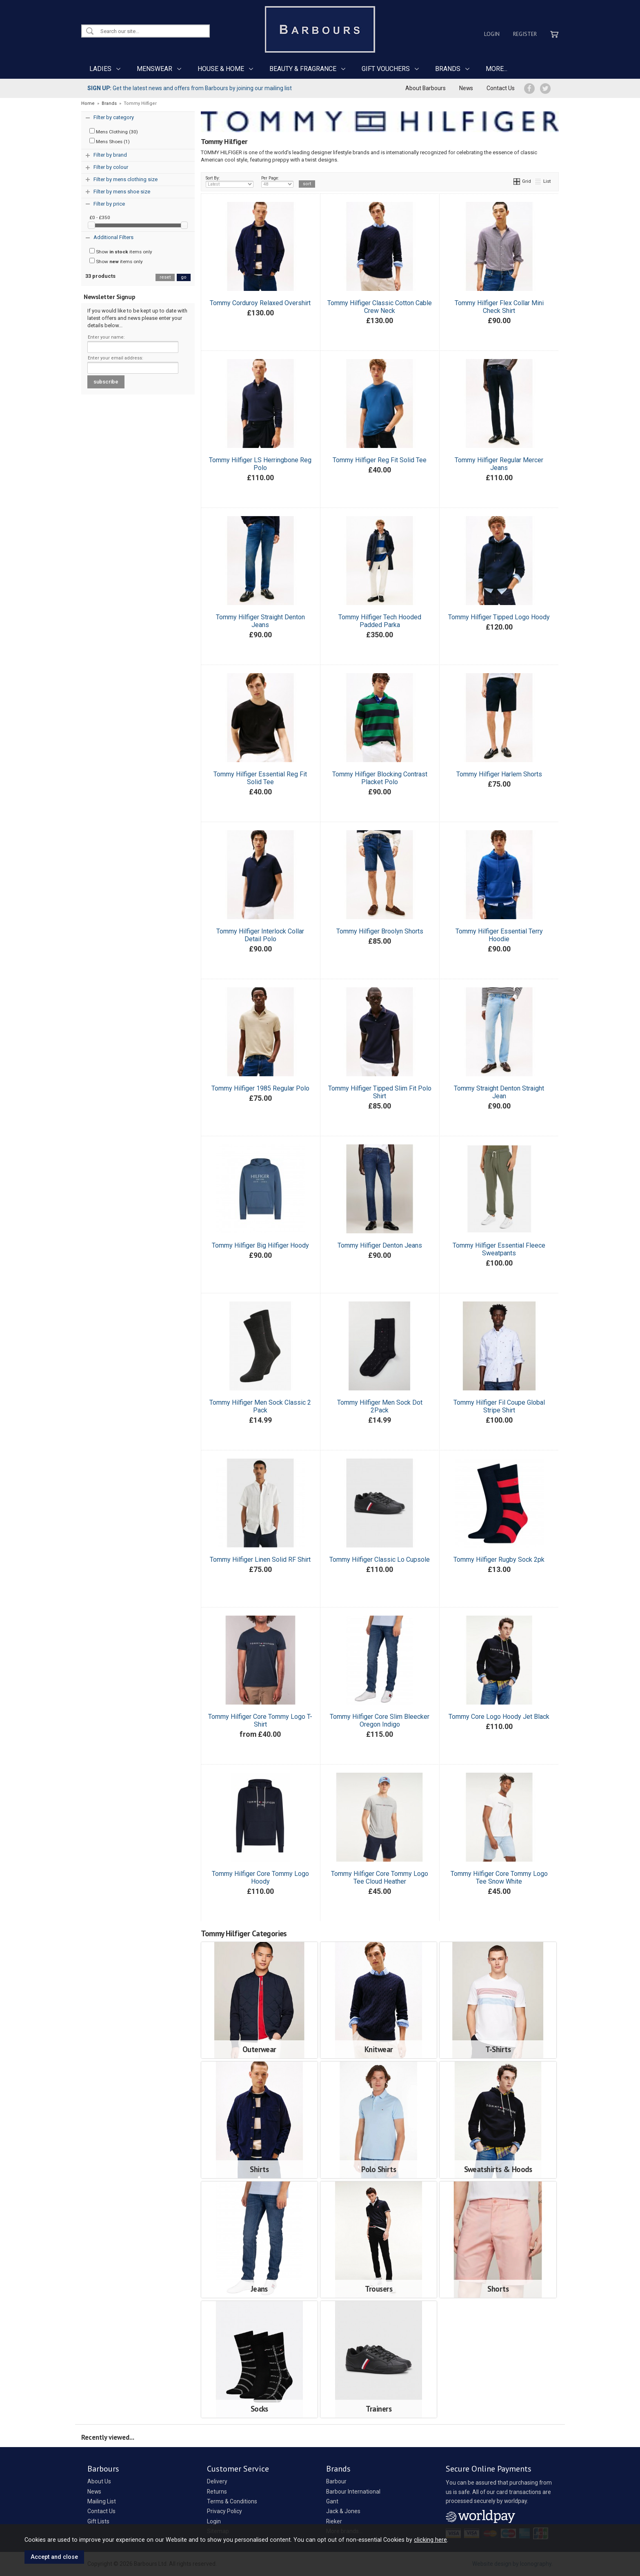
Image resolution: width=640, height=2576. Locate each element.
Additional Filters (113, 237)
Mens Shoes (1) (109, 141)
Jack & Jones (343, 2511)
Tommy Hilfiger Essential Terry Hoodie (499, 935)
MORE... (496, 69)
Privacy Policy (224, 2511)
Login (492, 34)
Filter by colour (110, 167)
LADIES (100, 69)
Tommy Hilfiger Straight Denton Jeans (260, 621)
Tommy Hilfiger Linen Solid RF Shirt (260, 1559)
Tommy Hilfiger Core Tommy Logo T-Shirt (260, 1720)
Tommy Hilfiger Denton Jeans (380, 1245)
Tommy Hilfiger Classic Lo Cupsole (379, 1559)
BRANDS (447, 69)
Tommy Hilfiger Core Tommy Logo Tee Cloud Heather (379, 1877)
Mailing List (101, 2501)
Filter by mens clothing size (125, 179)
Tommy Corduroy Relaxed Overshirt (260, 303)
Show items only (120, 251)
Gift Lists (98, 2521)
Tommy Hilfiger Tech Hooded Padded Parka (379, 621)
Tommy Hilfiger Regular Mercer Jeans (499, 464)
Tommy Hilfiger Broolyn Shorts (379, 931)
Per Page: (277, 181)
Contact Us (501, 88)
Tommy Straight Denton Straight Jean (499, 1092)
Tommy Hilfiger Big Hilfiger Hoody (260, 1245)
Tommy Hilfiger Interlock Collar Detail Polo (260, 935)
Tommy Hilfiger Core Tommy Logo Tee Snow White (499, 1877)
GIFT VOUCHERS (386, 69)
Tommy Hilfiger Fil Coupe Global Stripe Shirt (499, 1406)
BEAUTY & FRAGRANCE (302, 69)
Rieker (334, 2521)
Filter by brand (110, 155)
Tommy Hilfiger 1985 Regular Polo (260, 1088)
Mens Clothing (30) (113, 131)
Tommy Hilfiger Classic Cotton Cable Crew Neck (379, 307)
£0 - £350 (99, 217)
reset (165, 277)
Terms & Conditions (232, 2501)
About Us (99, 2481)
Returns (217, 2491)
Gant (332, 2501)
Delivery (217, 2481)
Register (525, 34)
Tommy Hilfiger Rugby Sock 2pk (498, 1559)
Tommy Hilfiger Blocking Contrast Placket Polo (379, 778)
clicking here (430, 2539)
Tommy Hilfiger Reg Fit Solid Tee (380, 460)
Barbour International (353, 2491)
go (184, 277)
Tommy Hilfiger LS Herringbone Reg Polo (260, 464)
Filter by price (109, 204)
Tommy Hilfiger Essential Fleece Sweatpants (499, 1249)
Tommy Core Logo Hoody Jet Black (499, 1716)
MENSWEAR (154, 69)
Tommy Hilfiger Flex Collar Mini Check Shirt (499, 307)
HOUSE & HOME (221, 69)
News (466, 88)
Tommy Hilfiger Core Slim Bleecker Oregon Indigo (379, 1720)
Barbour (336, 2481)
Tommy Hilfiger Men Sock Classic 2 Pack (260, 1406)
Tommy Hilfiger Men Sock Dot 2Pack (379, 1406)
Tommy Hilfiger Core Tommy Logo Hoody (260, 1877)
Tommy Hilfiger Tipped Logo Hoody (499, 617)
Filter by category (113, 117)
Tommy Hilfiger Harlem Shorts (499, 774)
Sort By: (230, 181)
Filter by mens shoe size (121, 191)
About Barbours (425, 88)
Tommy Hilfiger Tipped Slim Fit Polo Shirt (379, 1092)
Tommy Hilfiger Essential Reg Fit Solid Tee (260, 778)
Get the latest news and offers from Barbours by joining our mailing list (189, 88)
